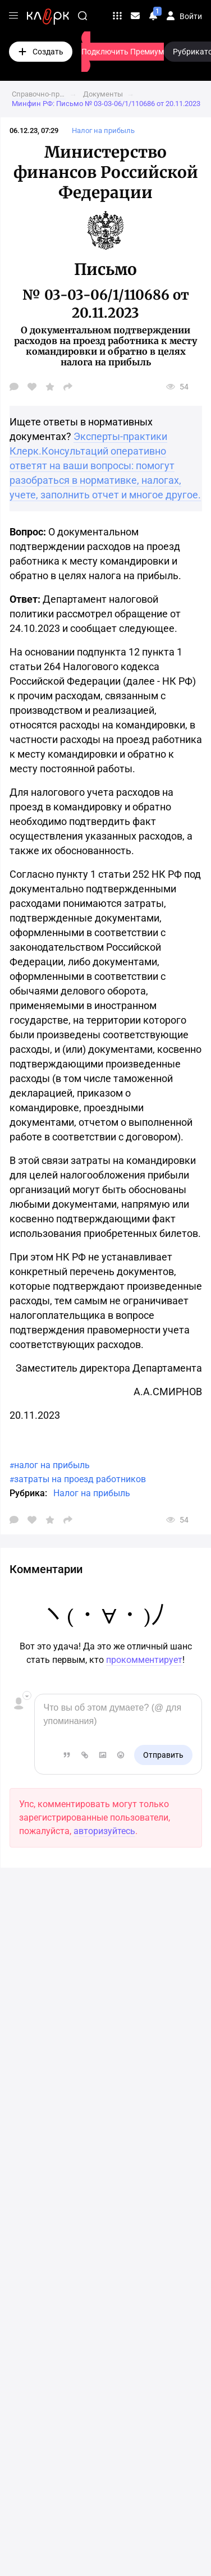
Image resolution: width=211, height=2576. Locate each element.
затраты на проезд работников (80, 1479)
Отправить (163, 1754)
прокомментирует (144, 1659)
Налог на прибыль (91, 1493)
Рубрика (27, 1493)
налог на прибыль (52, 1465)
